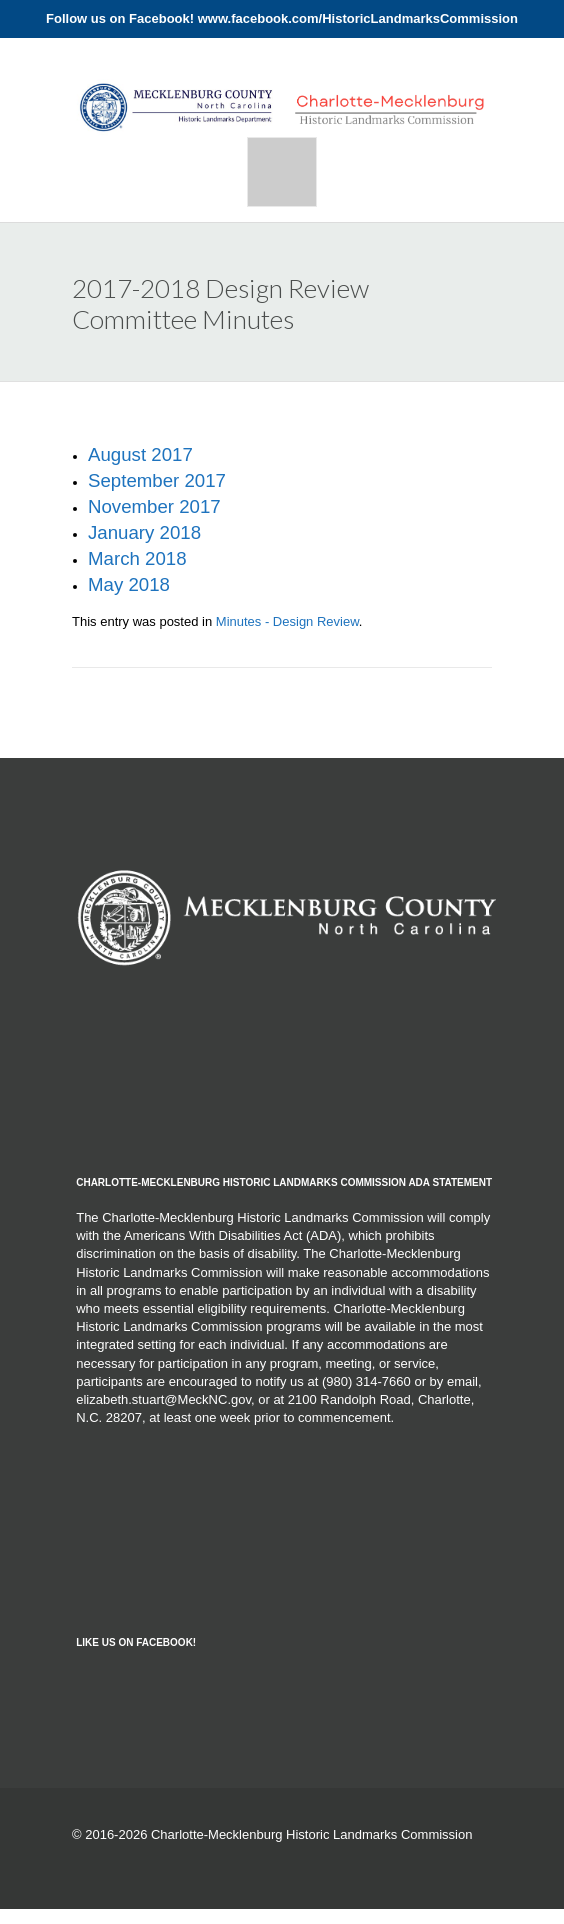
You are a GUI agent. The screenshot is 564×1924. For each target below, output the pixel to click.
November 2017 (154, 506)
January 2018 (144, 532)
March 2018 (137, 558)
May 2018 (129, 584)
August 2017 (140, 454)
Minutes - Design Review (287, 621)
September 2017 (157, 480)
